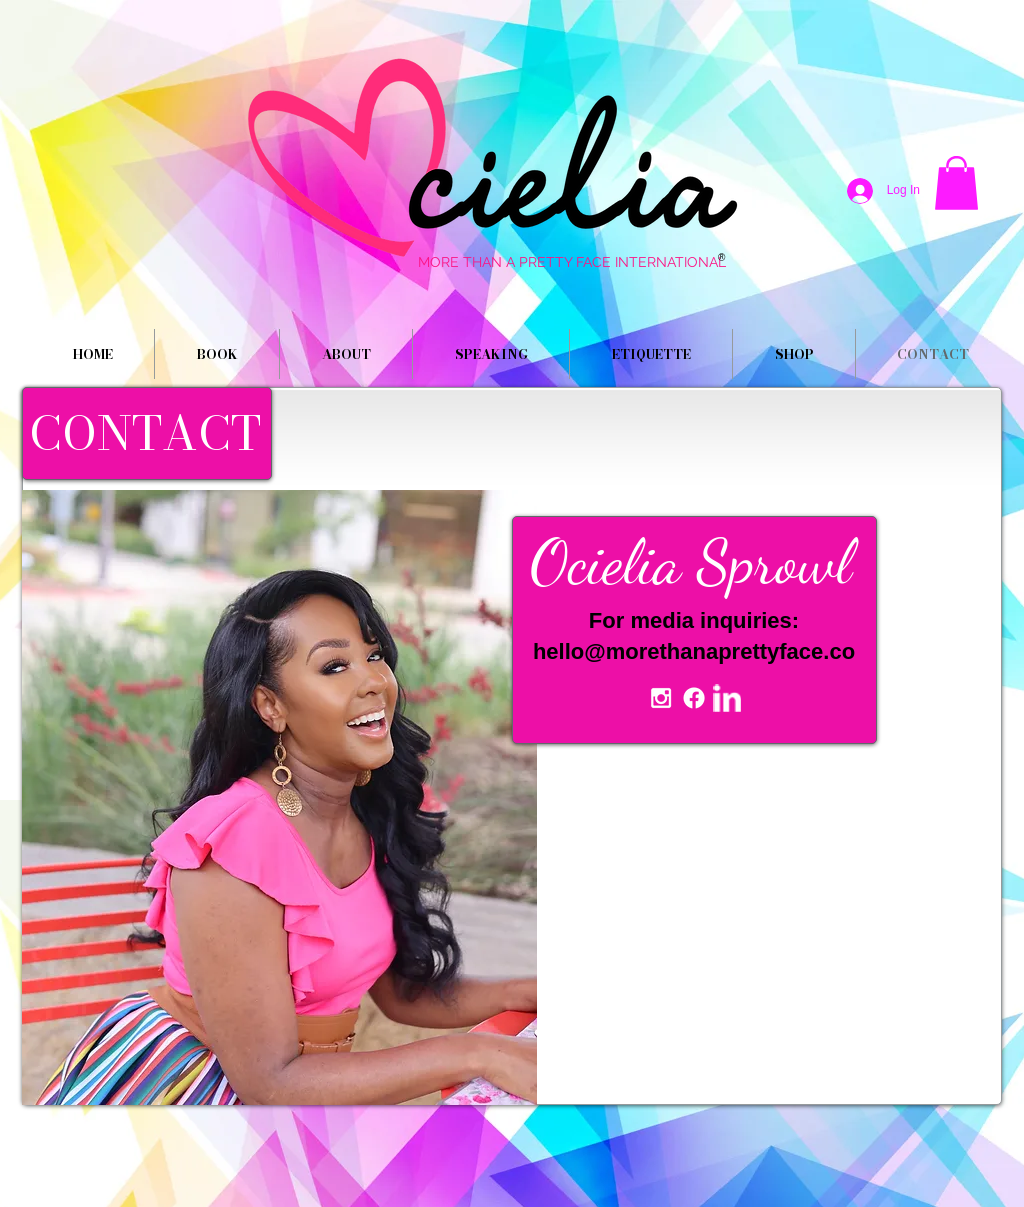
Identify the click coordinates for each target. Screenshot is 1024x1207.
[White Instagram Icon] (661, 698)
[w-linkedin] (727, 698)
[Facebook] (694, 698)
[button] (956, 183)
